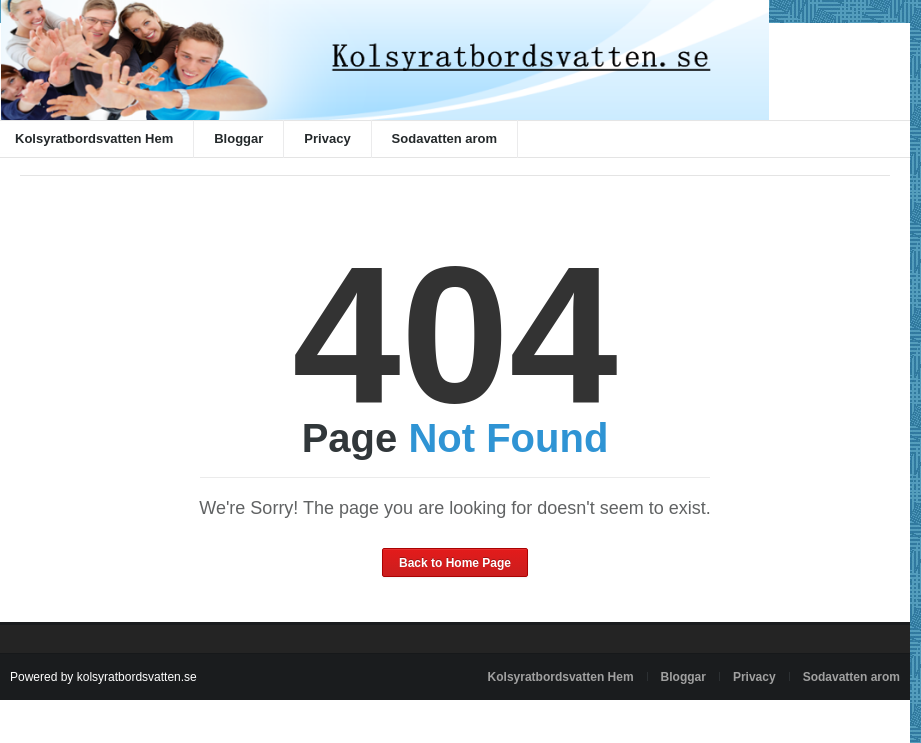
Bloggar (238, 138)
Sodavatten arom (444, 138)
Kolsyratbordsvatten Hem (561, 677)
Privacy (327, 138)
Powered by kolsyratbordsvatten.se (103, 677)
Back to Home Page (455, 563)
